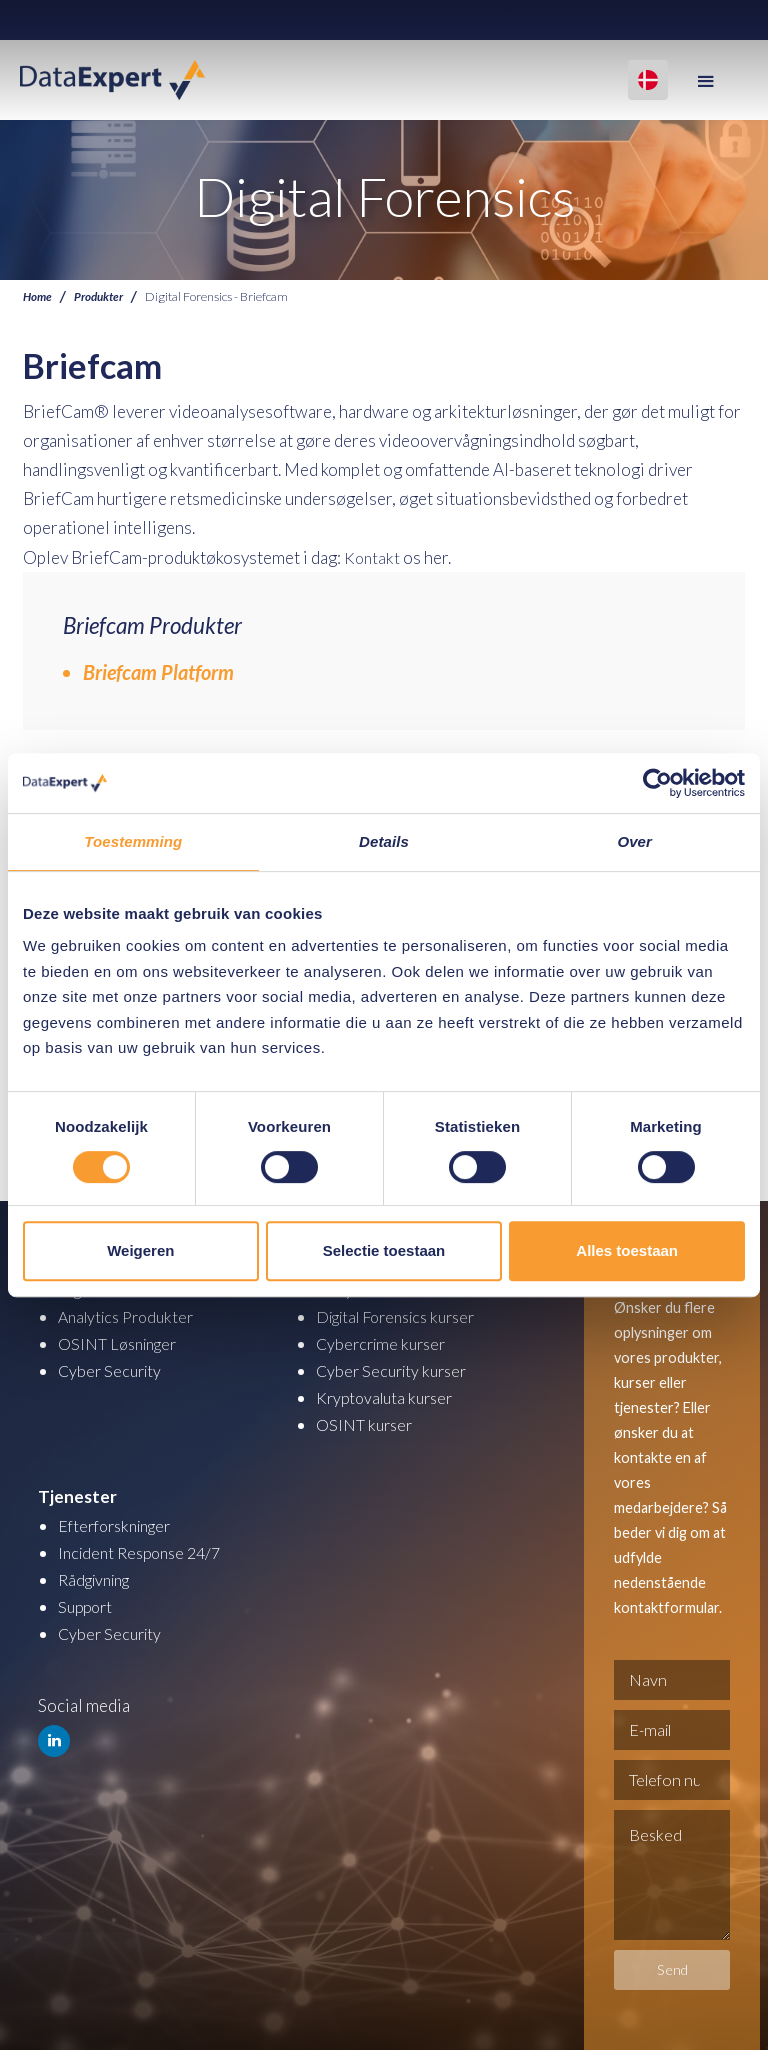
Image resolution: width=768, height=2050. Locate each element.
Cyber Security (112, 1370)
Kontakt (373, 557)
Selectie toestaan (384, 1250)
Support (87, 1606)
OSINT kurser (367, 1424)
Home (38, 296)
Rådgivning (98, 1579)
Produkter (102, 296)
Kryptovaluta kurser (389, 1397)
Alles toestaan (627, 1250)
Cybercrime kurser (385, 1343)
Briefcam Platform (158, 672)
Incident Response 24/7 (145, 1552)
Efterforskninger (120, 1525)
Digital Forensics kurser (405, 1316)
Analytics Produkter (131, 1316)
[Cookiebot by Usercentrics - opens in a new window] (657, 783)
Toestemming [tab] (133, 841)
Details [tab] (384, 841)
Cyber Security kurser (396, 1370)
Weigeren (140, 1250)
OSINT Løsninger (122, 1343)
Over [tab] (634, 841)
